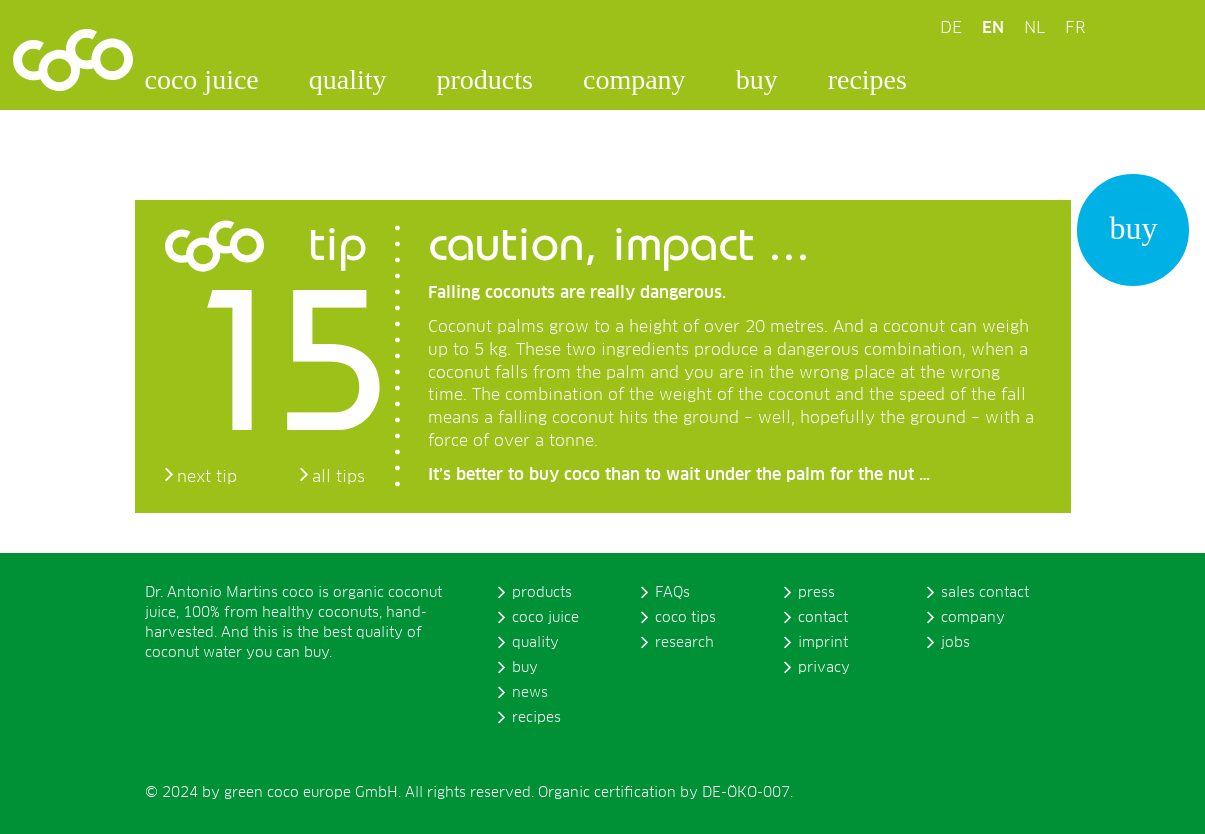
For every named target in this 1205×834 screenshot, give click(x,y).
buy (757, 79)
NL (1034, 28)
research (684, 643)
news (530, 693)
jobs (955, 643)
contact (823, 618)
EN (993, 28)
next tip (207, 477)
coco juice (202, 79)
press (816, 593)
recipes (867, 79)
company (634, 79)
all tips (338, 477)
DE (951, 28)
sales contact (985, 593)
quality (348, 79)
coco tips (685, 618)
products (485, 79)
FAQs (672, 593)
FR (1075, 28)
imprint (823, 643)
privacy (824, 668)
